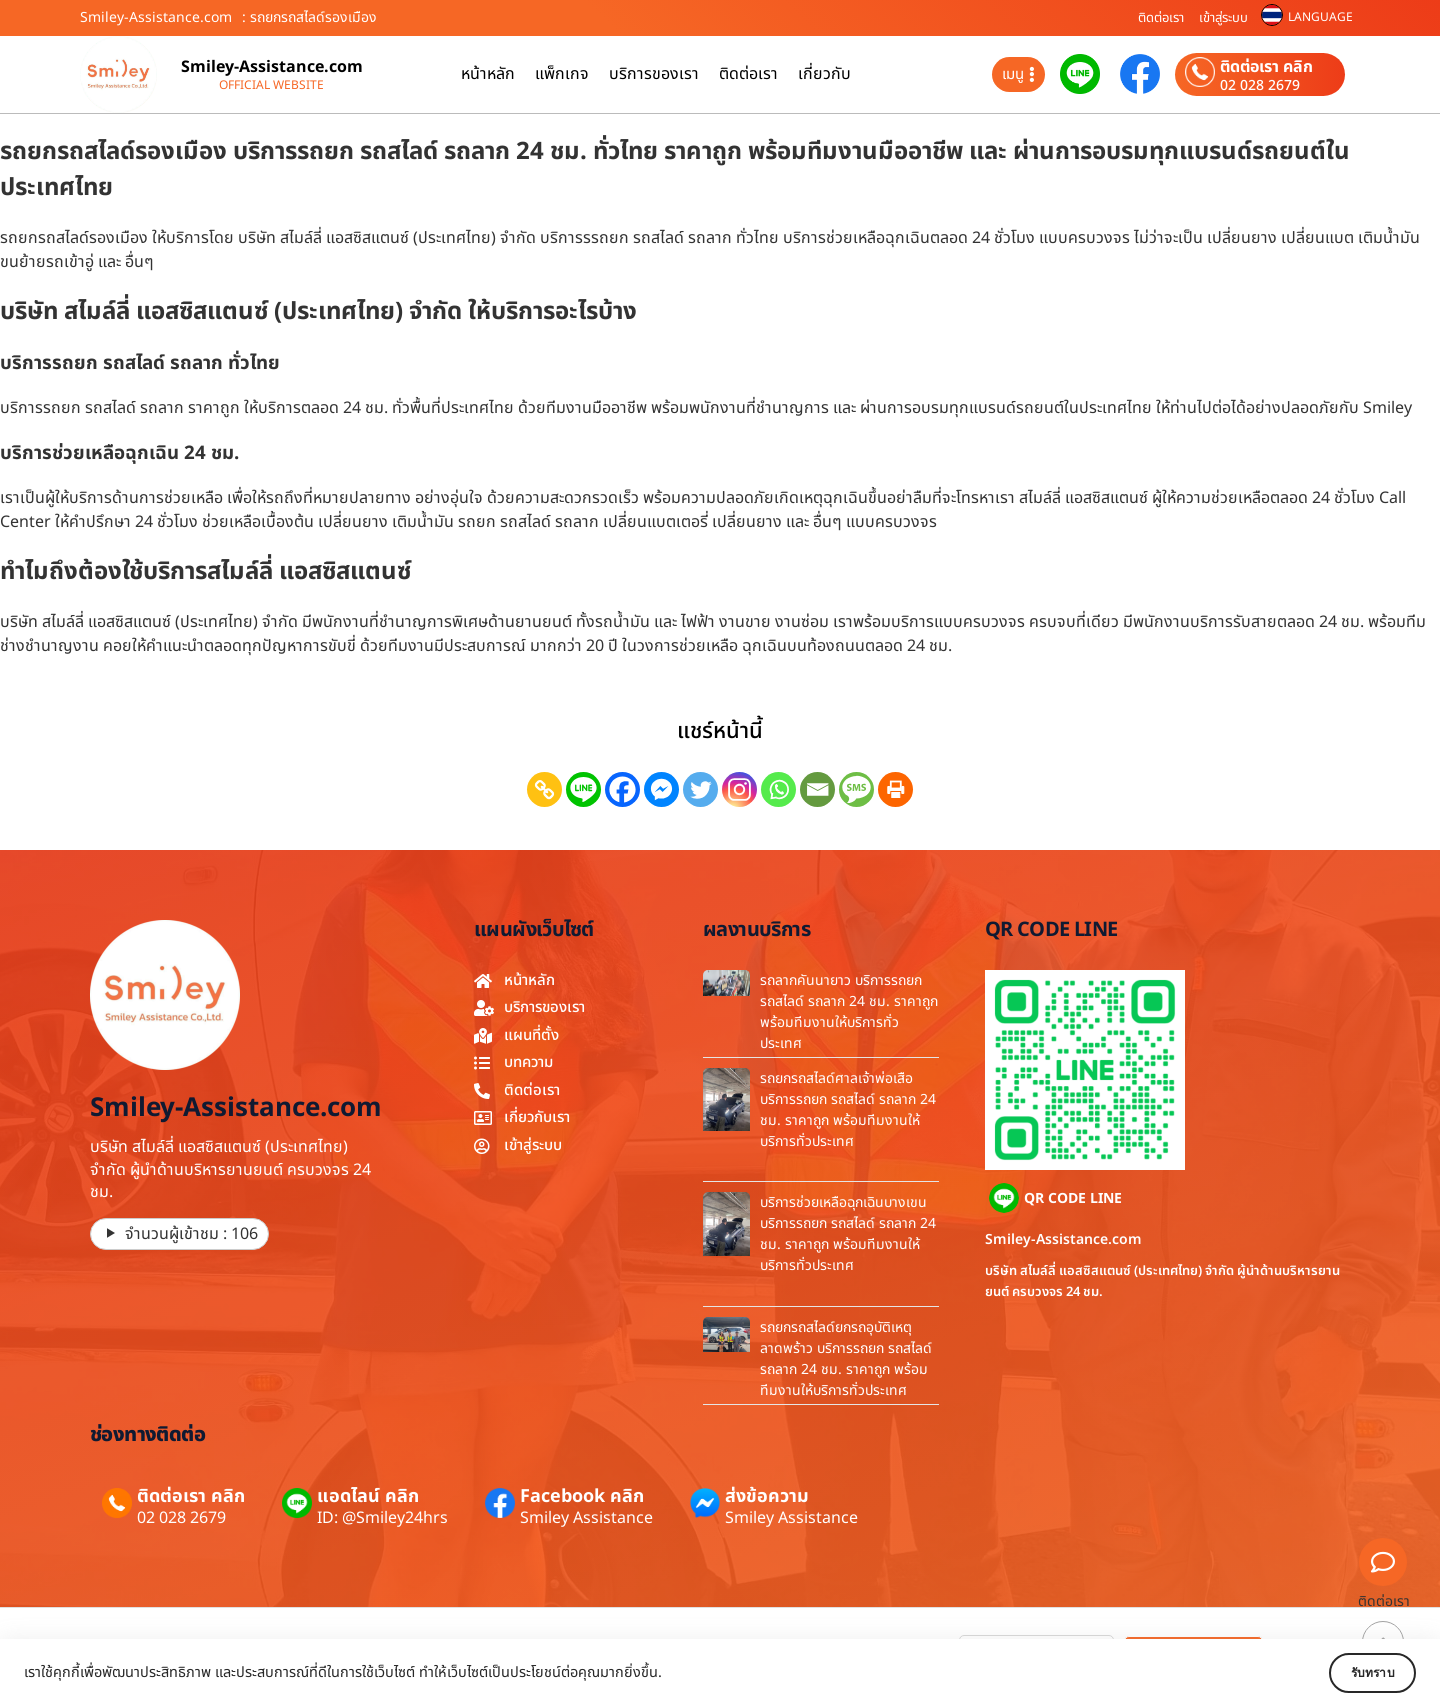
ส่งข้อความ (767, 1496)
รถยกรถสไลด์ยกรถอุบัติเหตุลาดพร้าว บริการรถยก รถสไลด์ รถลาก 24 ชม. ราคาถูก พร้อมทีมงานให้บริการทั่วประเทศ (846, 1359)
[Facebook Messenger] (661, 789)
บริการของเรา (654, 74)
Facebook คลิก (582, 1496)
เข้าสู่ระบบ (1223, 18)
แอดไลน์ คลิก (368, 1496)
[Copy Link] (544, 789)
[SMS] (856, 789)
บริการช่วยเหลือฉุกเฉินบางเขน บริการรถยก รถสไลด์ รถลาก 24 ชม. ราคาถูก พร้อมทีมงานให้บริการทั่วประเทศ (848, 1234)
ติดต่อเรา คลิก (1266, 67)
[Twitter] (700, 789)
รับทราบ (1357, 1673)
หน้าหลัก (488, 74)
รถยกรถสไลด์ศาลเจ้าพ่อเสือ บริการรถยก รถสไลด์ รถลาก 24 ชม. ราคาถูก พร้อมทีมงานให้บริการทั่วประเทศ (848, 1110)
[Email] (817, 789)
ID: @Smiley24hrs (382, 1518)
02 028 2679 (1260, 86)
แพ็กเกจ (562, 74)
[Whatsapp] (778, 789)
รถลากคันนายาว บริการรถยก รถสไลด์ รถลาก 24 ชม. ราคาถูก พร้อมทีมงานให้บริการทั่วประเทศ (849, 1012)
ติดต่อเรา (1161, 18)
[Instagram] (739, 789)
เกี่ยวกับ (824, 74)
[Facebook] (622, 789)
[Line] (583, 789)
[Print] (895, 789)
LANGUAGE (1320, 17)
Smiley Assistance (586, 1518)
